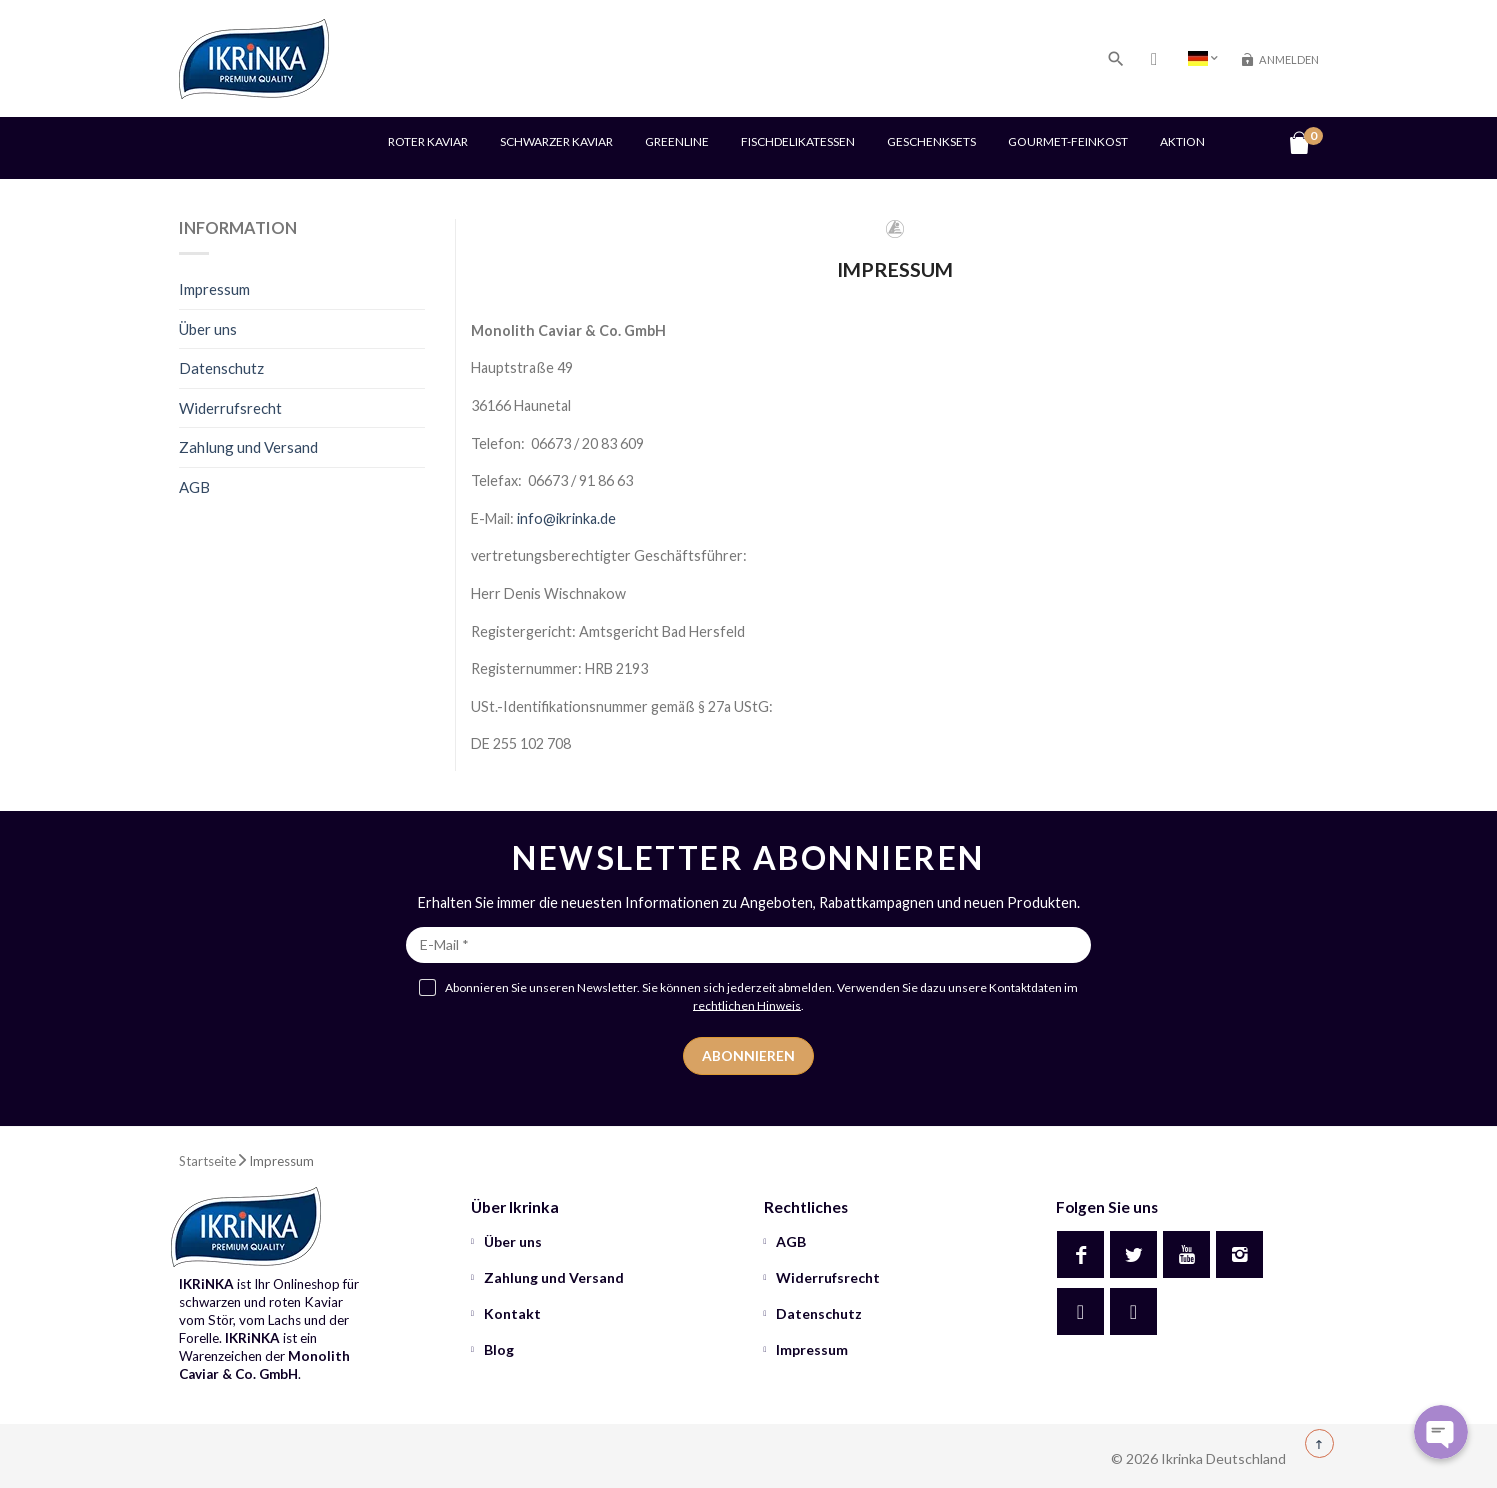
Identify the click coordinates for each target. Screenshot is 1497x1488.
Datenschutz (221, 368)
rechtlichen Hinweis (747, 1004)
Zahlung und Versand (248, 447)
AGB (194, 487)
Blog (497, 1349)
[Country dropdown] (1202, 58)
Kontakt (511, 1313)
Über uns (208, 329)
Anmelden (1289, 59)
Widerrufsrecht (230, 408)
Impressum (214, 289)
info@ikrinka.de (566, 518)
